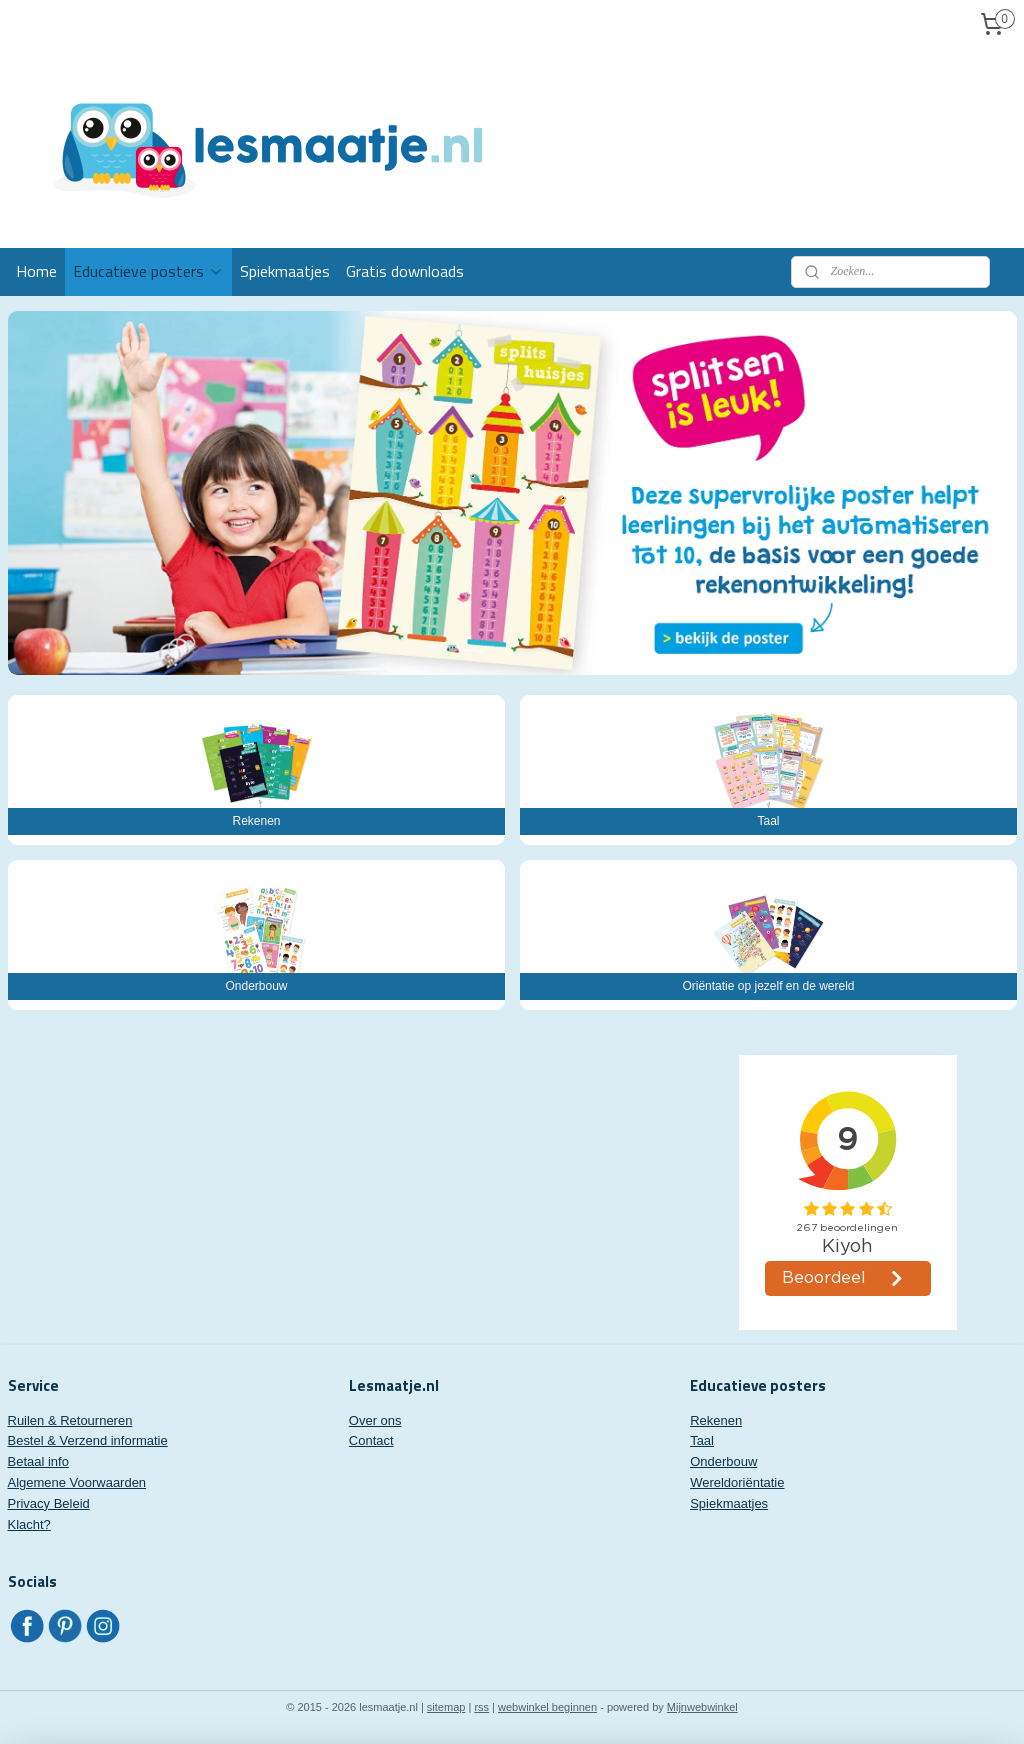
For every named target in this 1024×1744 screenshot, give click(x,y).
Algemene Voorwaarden (77, 1482)
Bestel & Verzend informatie (88, 1440)
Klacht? (29, 1524)
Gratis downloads (405, 271)
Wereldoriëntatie (737, 1482)
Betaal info (38, 1461)
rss (481, 1707)
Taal (702, 1440)
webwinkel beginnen (547, 1707)
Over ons (375, 1420)
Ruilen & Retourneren (70, 1420)
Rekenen (716, 1420)
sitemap (446, 1707)
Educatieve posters (148, 271)
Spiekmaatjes (285, 271)
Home (36, 271)
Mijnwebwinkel (702, 1707)
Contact (371, 1440)
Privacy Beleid (49, 1503)
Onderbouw (723, 1461)
